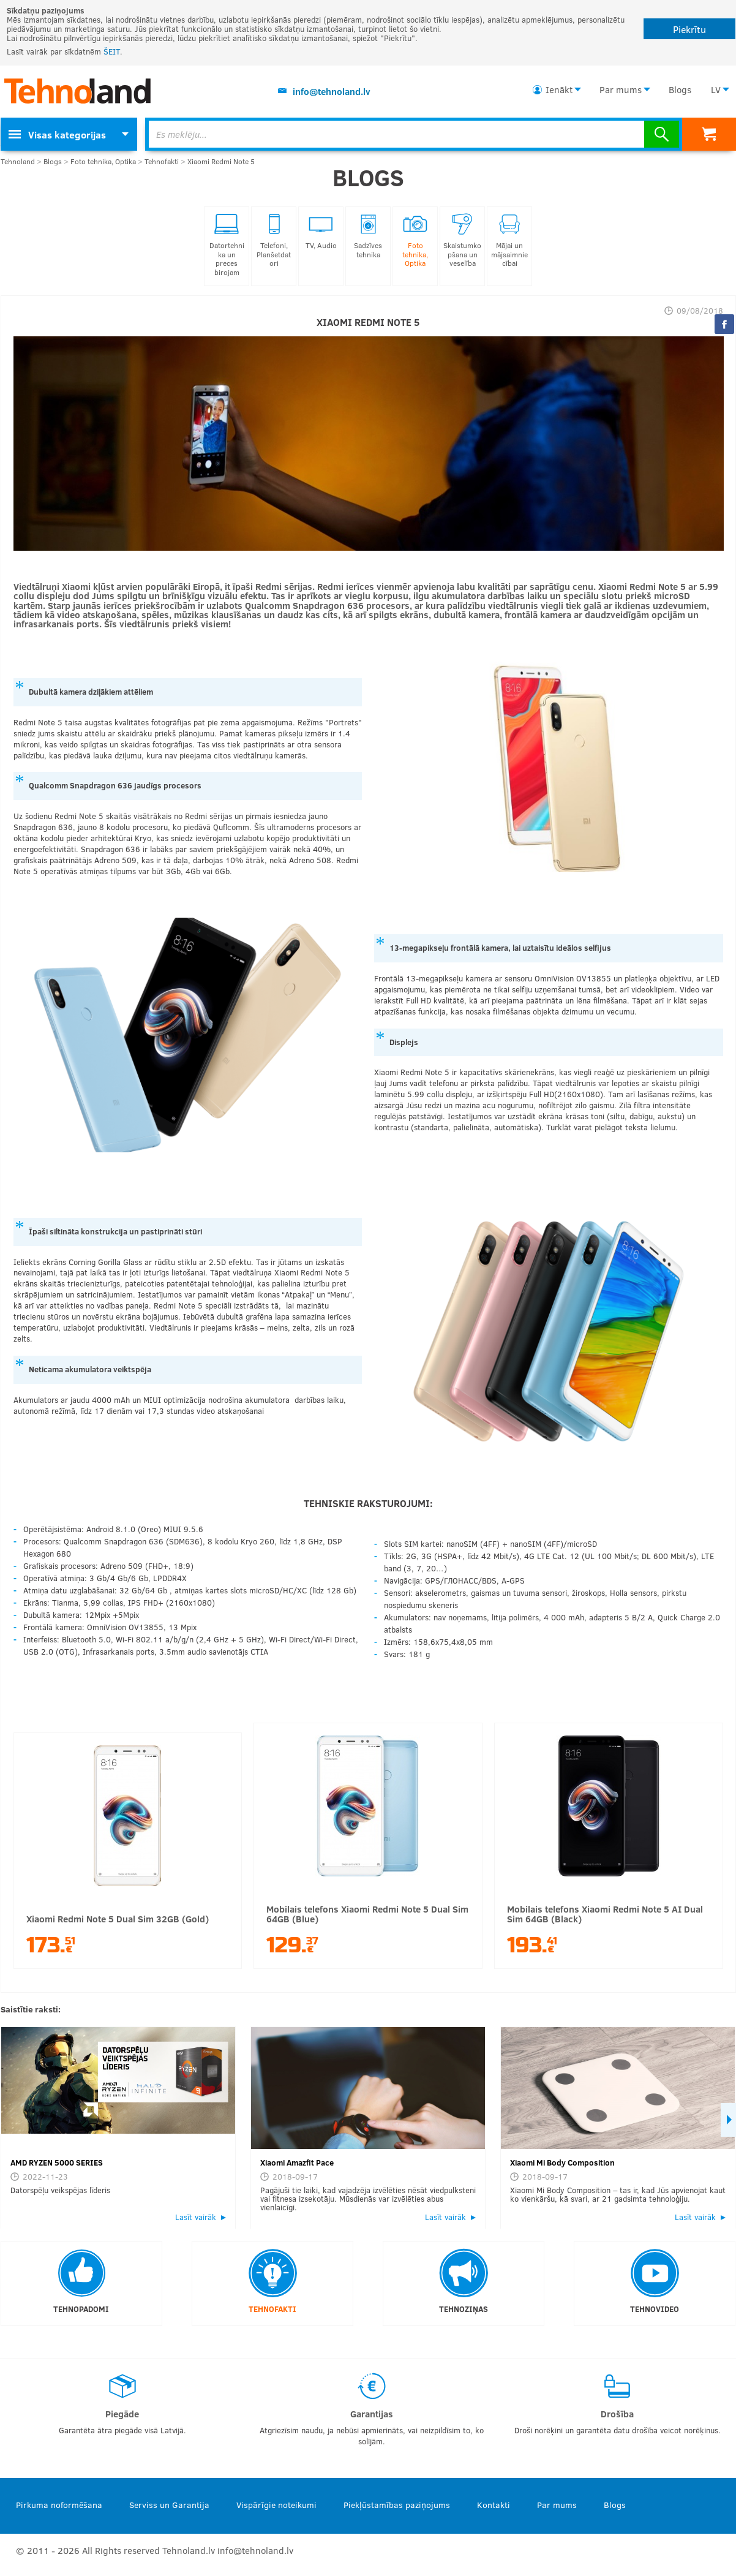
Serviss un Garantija (169, 2504)
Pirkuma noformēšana (59, 2504)
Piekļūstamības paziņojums (397, 2504)
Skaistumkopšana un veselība (462, 240)
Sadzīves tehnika (368, 236)
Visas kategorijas (57, 134)
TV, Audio (321, 231)
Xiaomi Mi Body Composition (562, 2162)
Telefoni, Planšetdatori (274, 240)
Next (728, 2120)
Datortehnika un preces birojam (226, 245)
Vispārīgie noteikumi (276, 2504)
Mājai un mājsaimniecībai (509, 240)
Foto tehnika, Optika (103, 161)
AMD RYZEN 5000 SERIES (56, 2162)
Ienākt (559, 89)
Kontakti (493, 2504)
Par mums (620, 89)
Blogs (680, 89)
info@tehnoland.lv (331, 91)
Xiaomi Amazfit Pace (297, 2162)
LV (716, 89)
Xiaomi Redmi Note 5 (221, 161)
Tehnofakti (162, 161)
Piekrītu (689, 29)
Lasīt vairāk (195, 2217)
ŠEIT (111, 51)
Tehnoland (18, 161)
